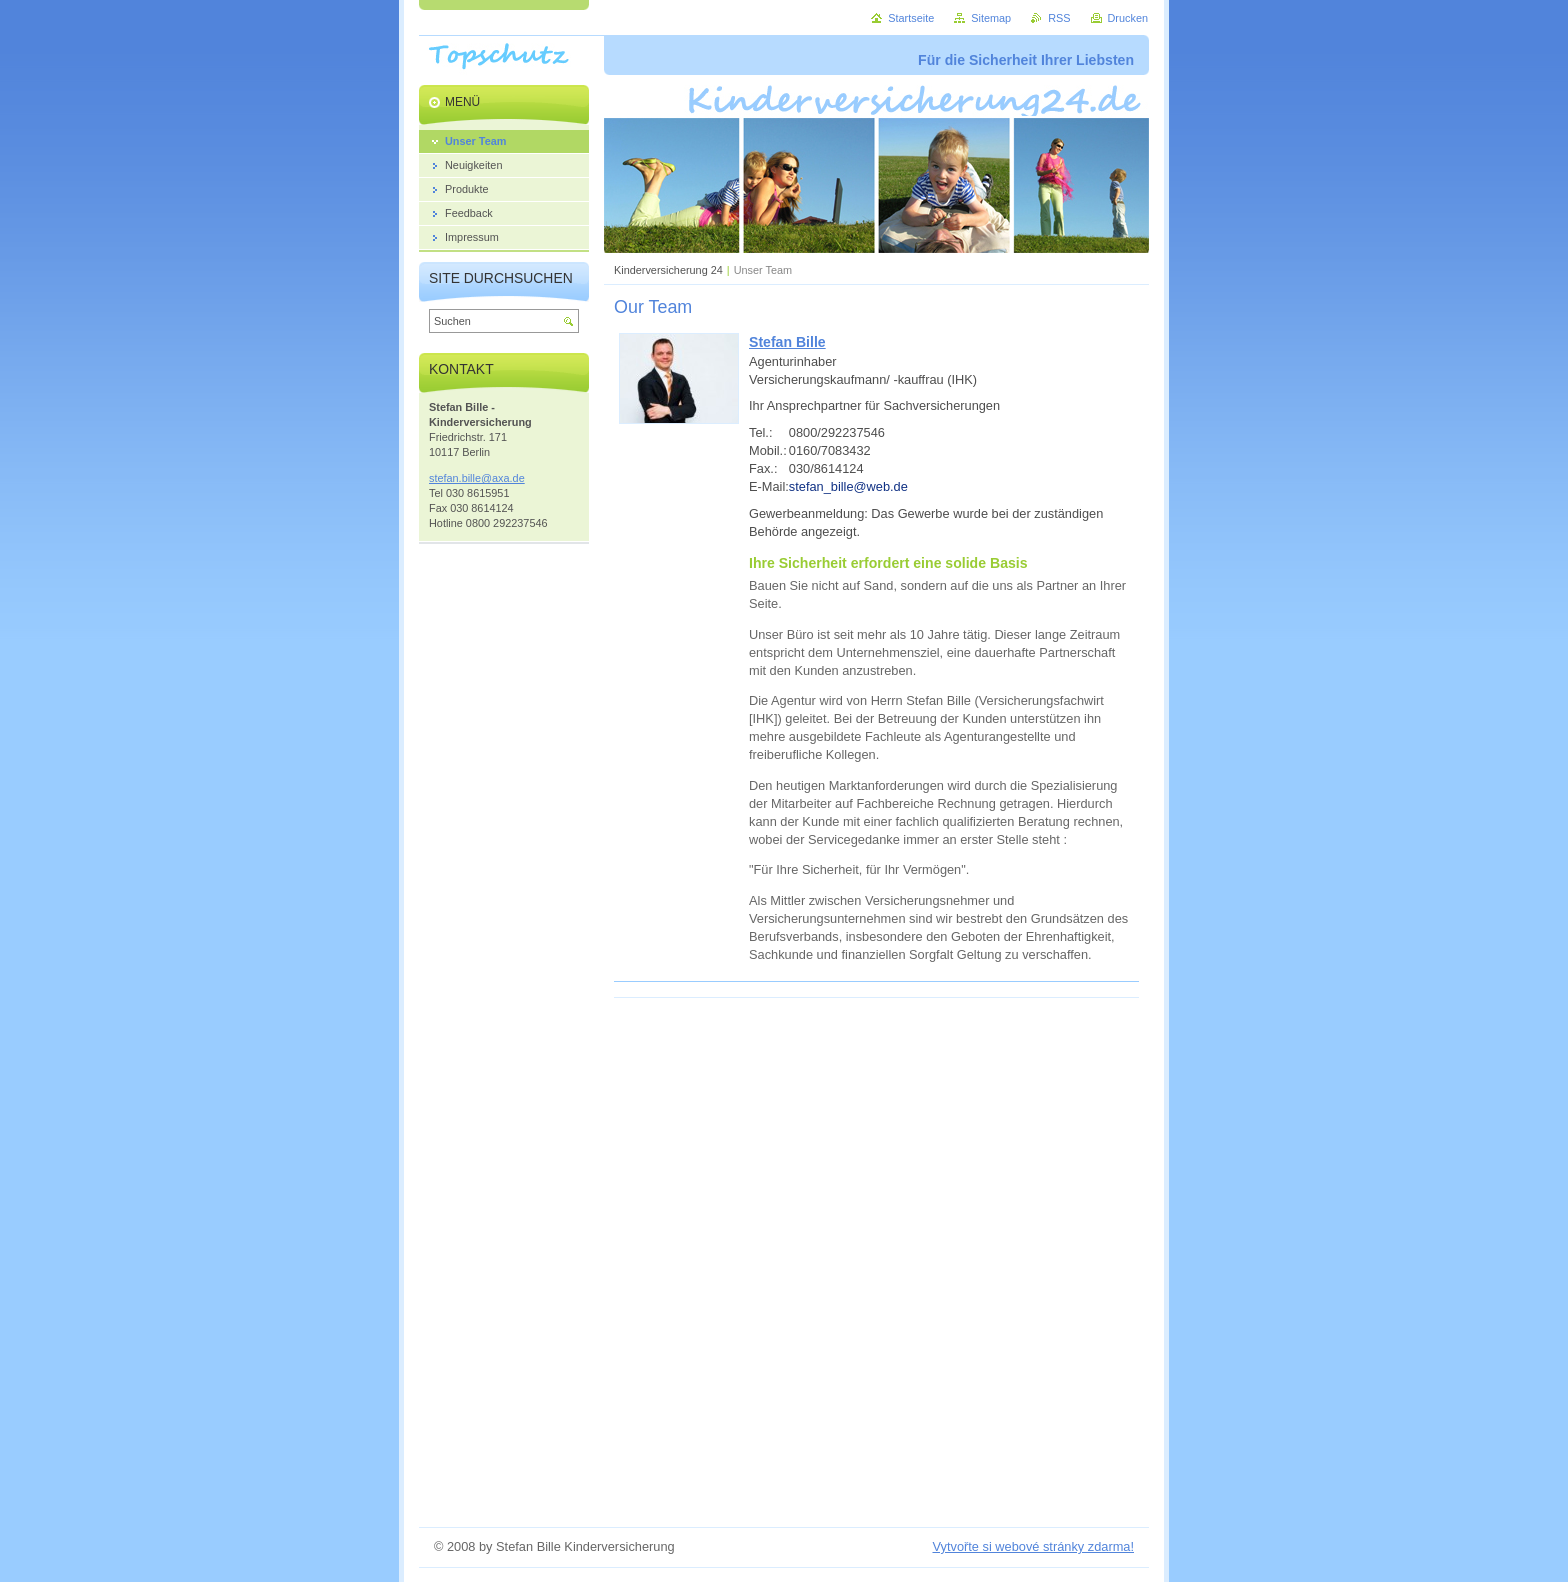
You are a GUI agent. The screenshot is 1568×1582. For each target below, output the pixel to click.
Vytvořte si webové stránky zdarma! (1033, 1546)
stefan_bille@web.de (848, 486)
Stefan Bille (787, 342)
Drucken (1128, 18)
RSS (1059, 18)
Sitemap (991, 18)
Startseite (911, 18)
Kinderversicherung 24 (668, 270)
